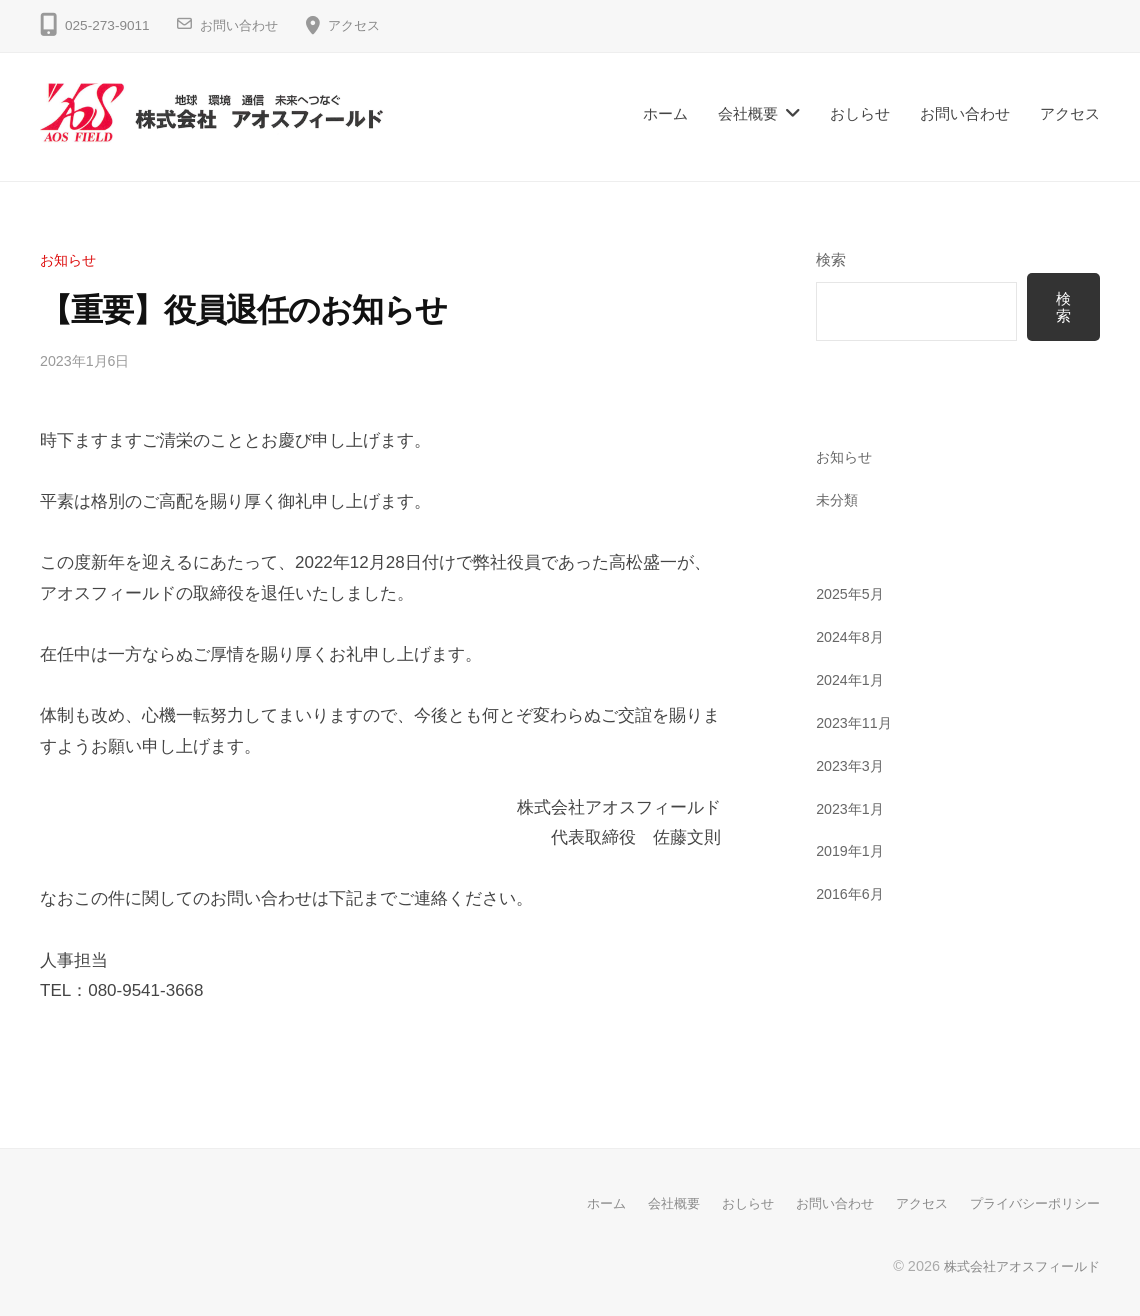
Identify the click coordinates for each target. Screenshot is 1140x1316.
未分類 (838, 500)
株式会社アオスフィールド (1016, 1265)
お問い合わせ (242, 25)
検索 (831, 259)
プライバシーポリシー (1030, 1203)
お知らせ (70, 259)
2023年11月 (856, 723)
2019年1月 (852, 851)
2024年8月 (852, 637)
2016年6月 (852, 894)
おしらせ (860, 113)
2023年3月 (852, 765)
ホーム (665, 113)
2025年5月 (852, 594)
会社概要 (748, 113)
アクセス (362, 25)
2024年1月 (852, 680)
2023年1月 (852, 808)
